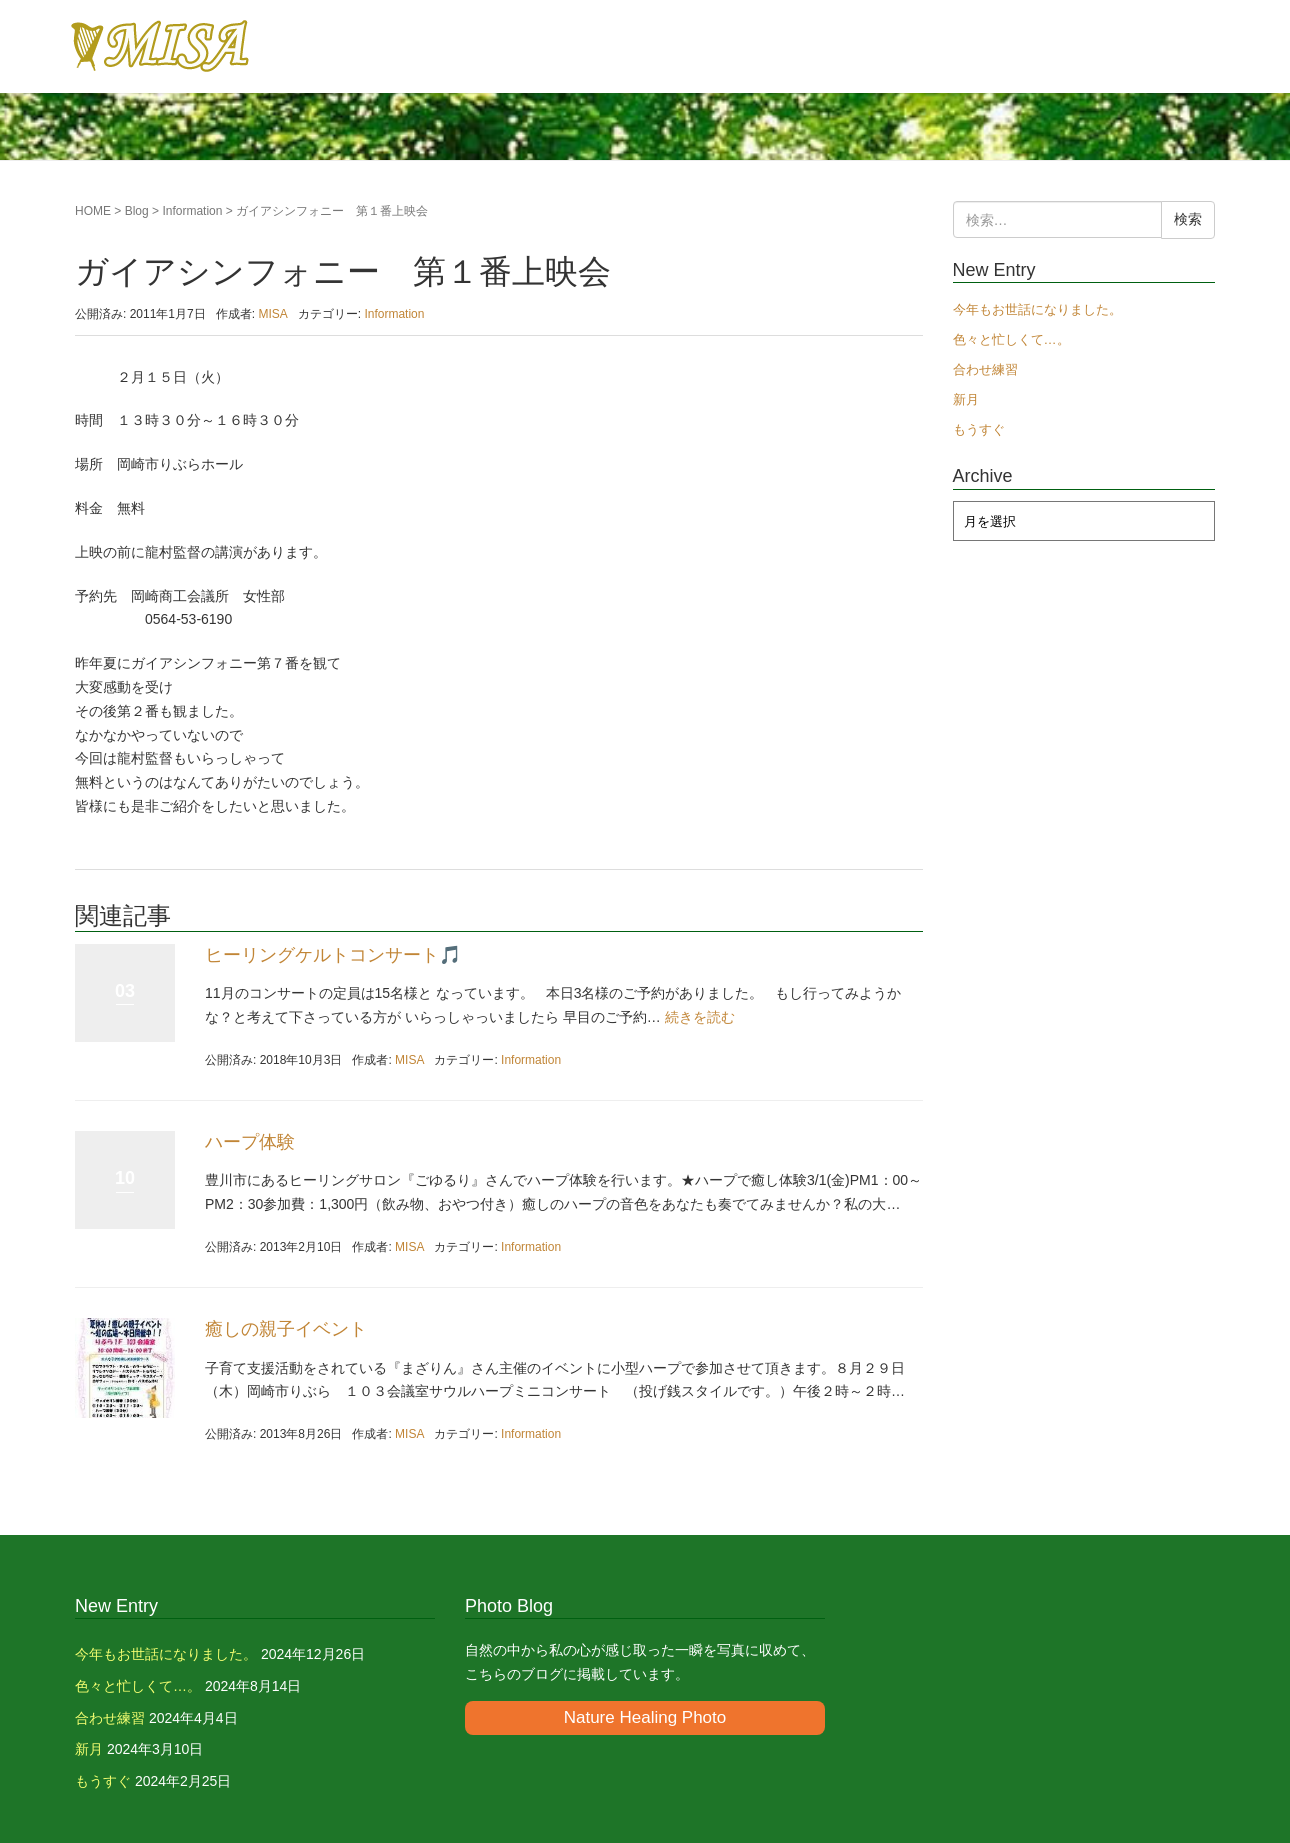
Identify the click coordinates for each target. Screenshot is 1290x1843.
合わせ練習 (985, 369)
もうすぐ (979, 429)
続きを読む (700, 1017)
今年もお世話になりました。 (1037, 309)
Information (192, 211)
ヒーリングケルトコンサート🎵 (333, 955)
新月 (966, 399)
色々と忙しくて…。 (1011, 339)
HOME (93, 211)
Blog (137, 211)
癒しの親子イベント (286, 1329)
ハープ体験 (250, 1142)
